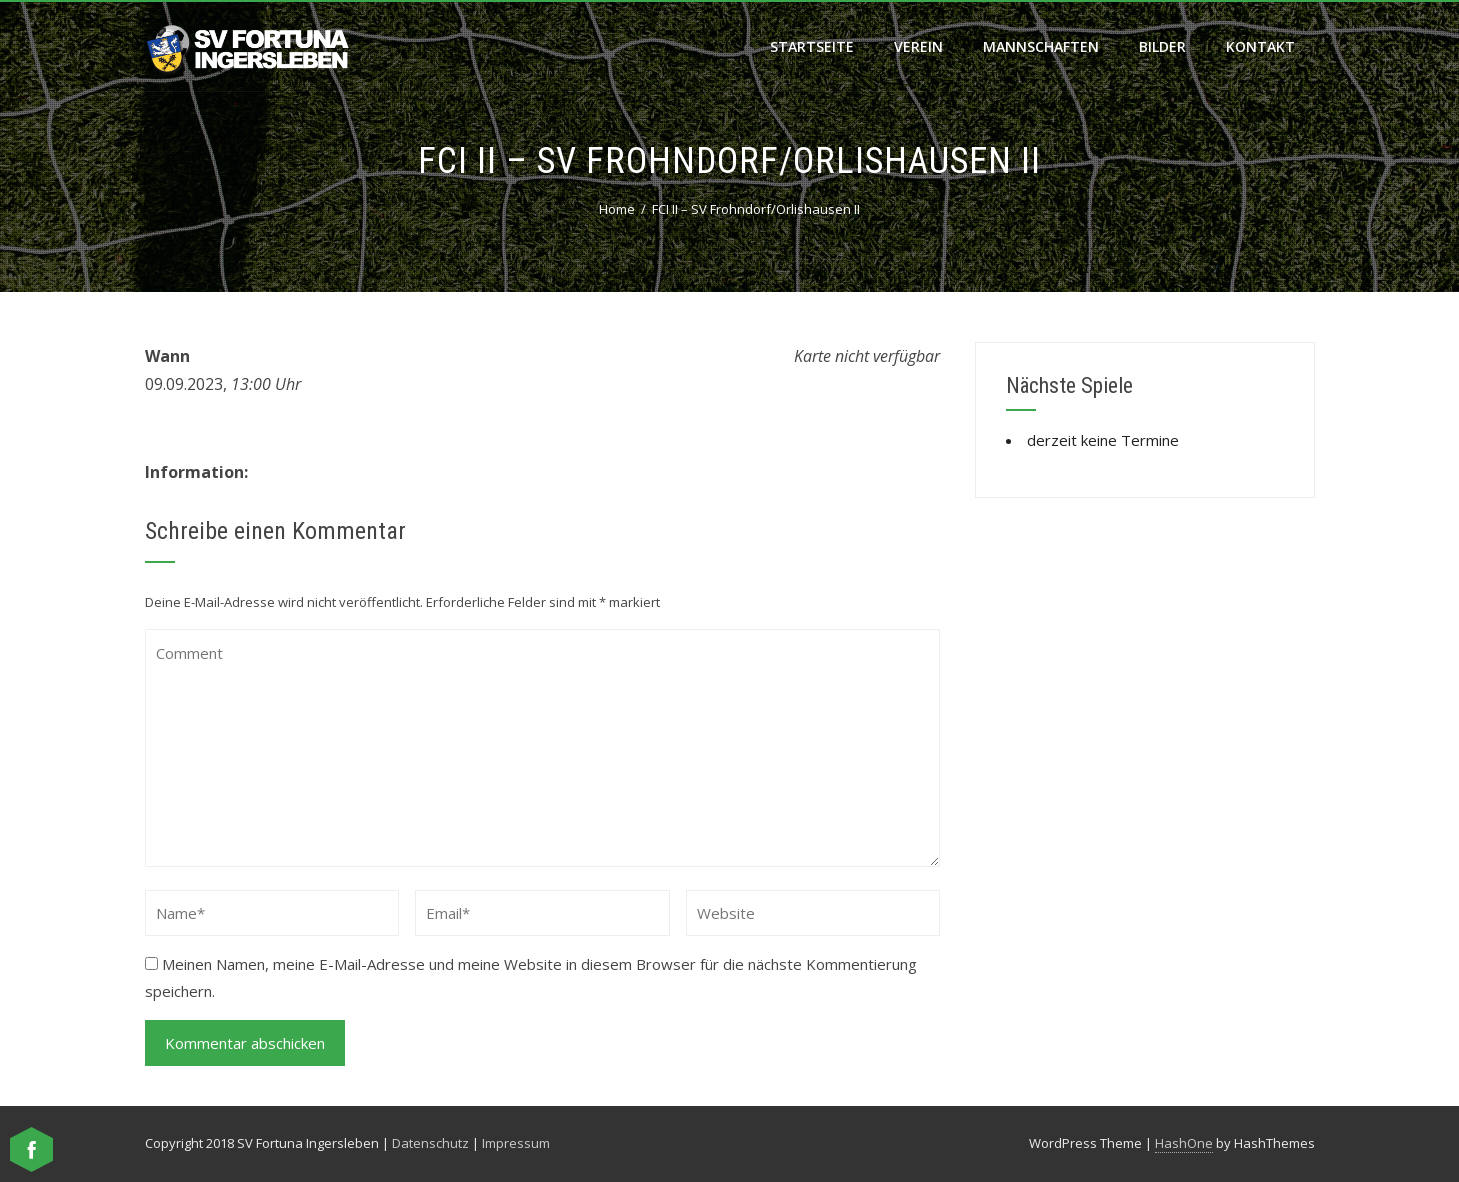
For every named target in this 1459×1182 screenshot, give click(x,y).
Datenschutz (430, 1143)
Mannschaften (1041, 46)
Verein (918, 46)
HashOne (1184, 1143)
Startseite (812, 46)
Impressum (516, 1143)
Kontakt (1260, 46)
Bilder (1162, 46)
